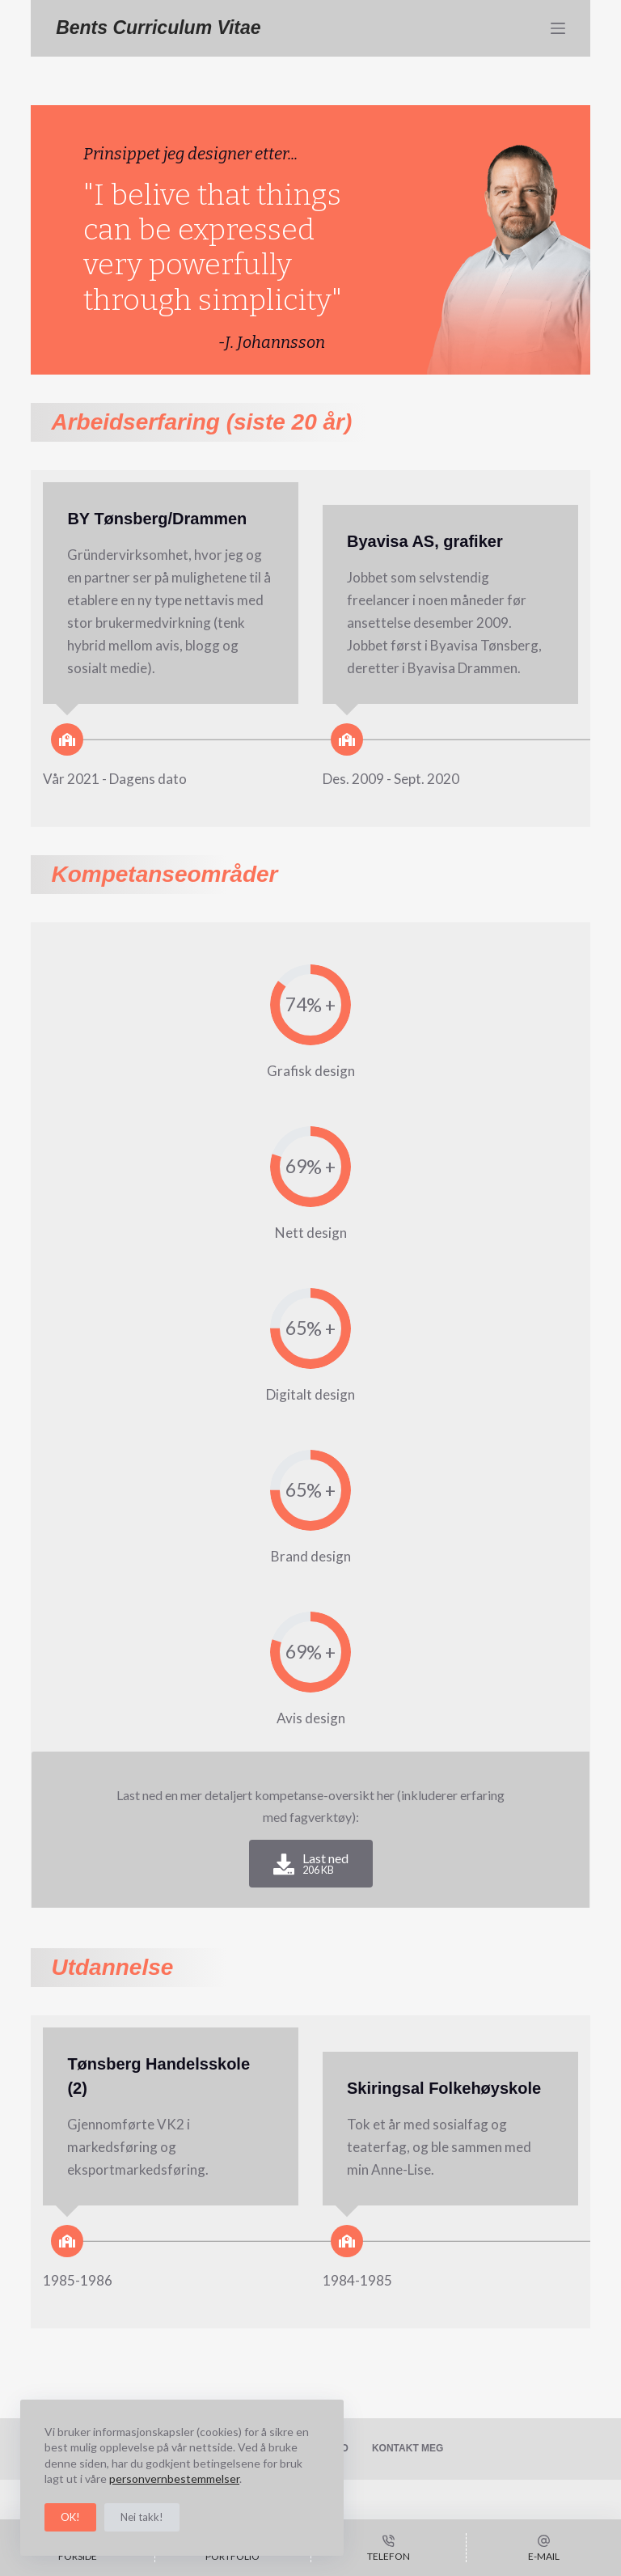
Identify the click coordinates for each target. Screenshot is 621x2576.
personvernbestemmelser (174, 2478)
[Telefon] (388, 2547)
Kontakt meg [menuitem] (407, 2448)
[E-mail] (543, 2547)
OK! (70, 2516)
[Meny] (558, 28)
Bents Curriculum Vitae (158, 27)
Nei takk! (141, 2516)
